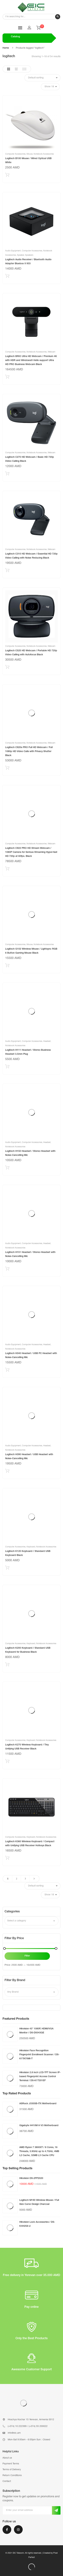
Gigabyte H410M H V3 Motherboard (38, 2125)
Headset (47, 1041)
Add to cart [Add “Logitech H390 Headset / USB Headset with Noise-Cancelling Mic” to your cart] (7, 1472)
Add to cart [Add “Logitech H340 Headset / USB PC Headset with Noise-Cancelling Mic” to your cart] (7, 1370)
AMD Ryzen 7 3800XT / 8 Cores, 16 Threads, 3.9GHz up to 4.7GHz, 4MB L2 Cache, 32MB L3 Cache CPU (39, 2151)
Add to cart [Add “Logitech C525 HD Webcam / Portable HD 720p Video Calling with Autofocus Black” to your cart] (7, 668)
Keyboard (31, 1547)
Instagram (18, 2529)
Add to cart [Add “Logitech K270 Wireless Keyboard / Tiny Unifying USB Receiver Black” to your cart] (7, 1762)
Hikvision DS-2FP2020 (31, 2178)
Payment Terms (11, 2464)
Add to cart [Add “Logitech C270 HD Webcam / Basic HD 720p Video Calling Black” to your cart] (7, 474)
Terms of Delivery (12, 2470)
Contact (7, 2481)
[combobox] (31, 1920)
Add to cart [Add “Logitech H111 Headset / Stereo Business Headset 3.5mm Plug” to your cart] (7, 1067)
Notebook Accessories (44, 154)
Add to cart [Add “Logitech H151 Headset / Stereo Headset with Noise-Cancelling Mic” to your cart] (7, 1269)
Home (6, 48)
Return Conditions (12, 2475)
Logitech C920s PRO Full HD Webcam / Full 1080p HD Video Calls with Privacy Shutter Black (29, 751)
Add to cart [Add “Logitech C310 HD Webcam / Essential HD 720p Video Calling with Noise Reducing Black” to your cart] (7, 571)
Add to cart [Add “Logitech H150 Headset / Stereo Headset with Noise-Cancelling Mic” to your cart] (7, 1168)
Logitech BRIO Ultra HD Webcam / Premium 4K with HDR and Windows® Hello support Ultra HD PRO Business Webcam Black (31, 360)
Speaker (20, 255)
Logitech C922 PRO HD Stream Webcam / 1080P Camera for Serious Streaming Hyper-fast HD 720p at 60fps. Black (31, 852)
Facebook (7, 2529)
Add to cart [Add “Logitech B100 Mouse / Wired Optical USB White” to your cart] (7, 175)
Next (34, 1878)
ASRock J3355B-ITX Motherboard (37, 2104)
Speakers (29, 255)
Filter (27, 1956)
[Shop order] (42, 77)
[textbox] (31, 1921)
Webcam (51, 352)
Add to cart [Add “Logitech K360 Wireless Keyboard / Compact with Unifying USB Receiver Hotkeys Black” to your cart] (7, 1859)
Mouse (30, 154)
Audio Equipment (13, 251)
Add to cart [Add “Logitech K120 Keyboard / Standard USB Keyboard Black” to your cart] (7, 1568)
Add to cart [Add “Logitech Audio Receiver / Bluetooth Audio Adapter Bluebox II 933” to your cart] (7, 277)
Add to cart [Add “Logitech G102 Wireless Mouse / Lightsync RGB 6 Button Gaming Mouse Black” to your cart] (7, 966)
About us (7, 2458)
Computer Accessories (15, 154)
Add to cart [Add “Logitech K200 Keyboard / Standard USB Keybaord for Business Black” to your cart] (7, 1665)
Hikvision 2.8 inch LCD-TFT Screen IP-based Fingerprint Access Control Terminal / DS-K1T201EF (39, 2076)
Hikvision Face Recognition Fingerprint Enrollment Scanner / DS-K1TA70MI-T (39, 2055)
